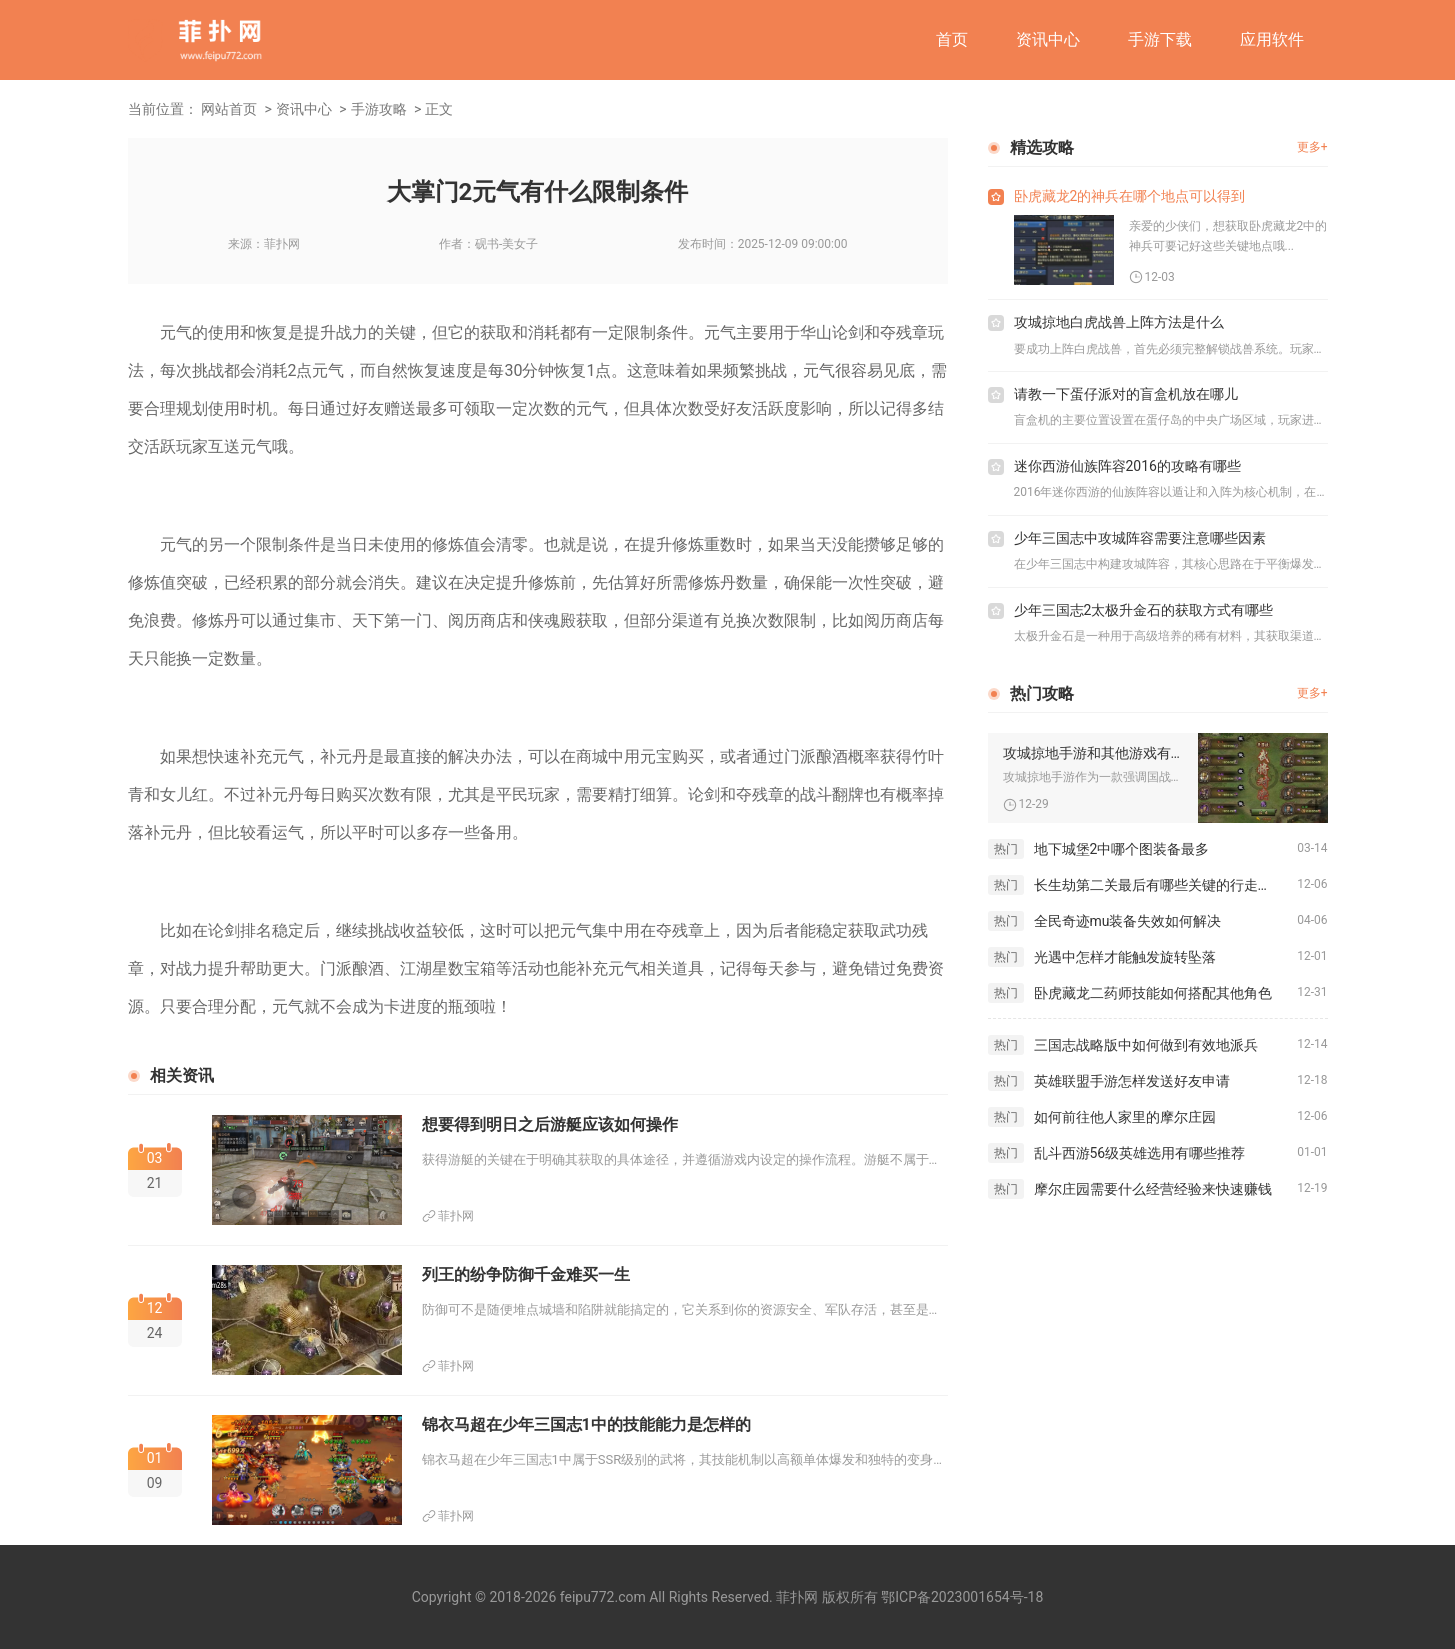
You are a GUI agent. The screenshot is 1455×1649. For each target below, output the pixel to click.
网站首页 (229, 109)
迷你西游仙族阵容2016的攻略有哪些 (1127, 466)
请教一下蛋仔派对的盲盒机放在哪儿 (1126, 394)
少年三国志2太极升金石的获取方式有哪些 (1144, 610)
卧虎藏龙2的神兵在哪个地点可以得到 (1130, 196)
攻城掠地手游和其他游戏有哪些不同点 (1093, 753)
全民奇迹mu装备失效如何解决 (1128, 921)
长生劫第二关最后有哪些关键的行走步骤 (1160, 885)
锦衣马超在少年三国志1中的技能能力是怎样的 (586, 1424)
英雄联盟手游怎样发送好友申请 (1132, 1081)
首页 (952, 39)
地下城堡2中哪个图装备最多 (1122, 849)
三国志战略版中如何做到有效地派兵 (1146, 1045)
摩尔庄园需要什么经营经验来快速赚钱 (1153, 1189)
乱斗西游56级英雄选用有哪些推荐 (1140, 1153)
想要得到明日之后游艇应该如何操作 (550, 1124)
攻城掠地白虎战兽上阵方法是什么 (1119, 322)
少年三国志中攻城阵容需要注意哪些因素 (1140, 538)
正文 (439, 109)
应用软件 (1272, 39)
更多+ (1312, 147)
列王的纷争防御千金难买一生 (526, 1274)
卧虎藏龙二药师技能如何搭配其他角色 (1153, 993)
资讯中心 (1048, 39)
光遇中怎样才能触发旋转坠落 (1125, 957)
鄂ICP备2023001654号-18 (962, 1597)
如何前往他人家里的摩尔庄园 (1125, 1117)
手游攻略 (379, 109)
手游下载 (1160, 39)
